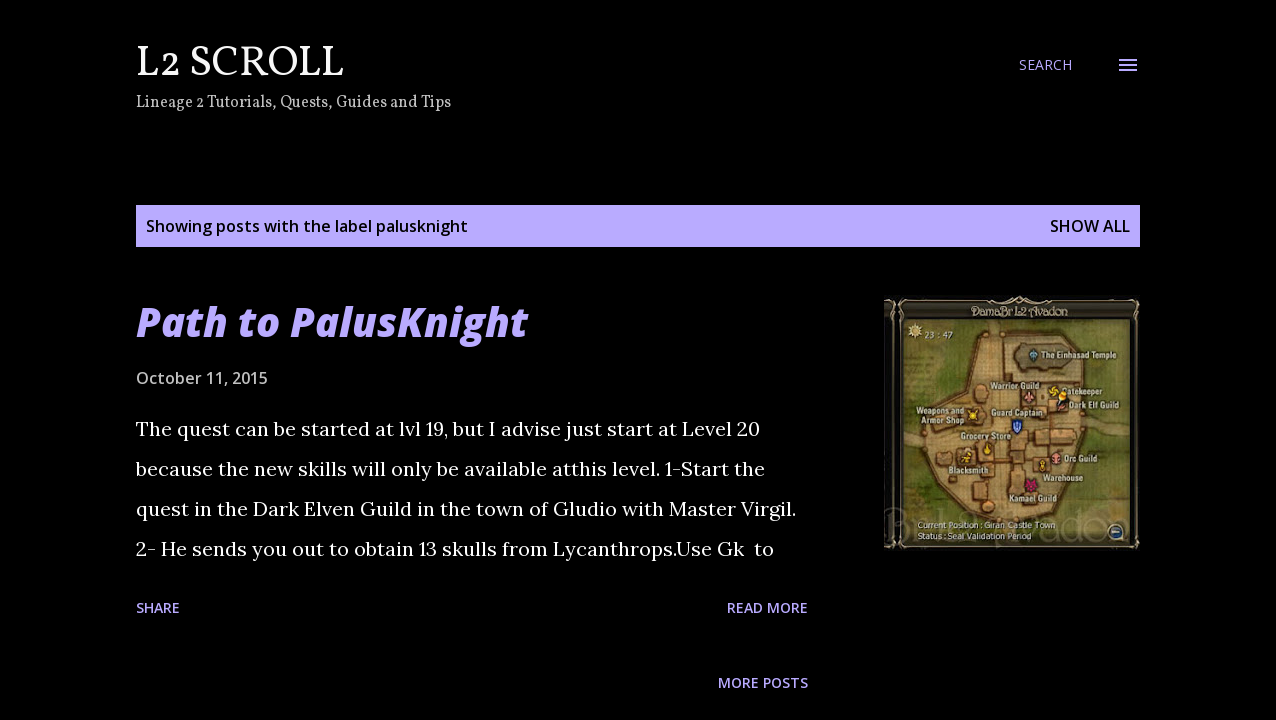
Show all (1090, 226)
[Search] (1045, 65)
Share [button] (158, 607)
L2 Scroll (240, 64)
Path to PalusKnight (332, 321)
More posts (763, 682)
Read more (767, 607)
